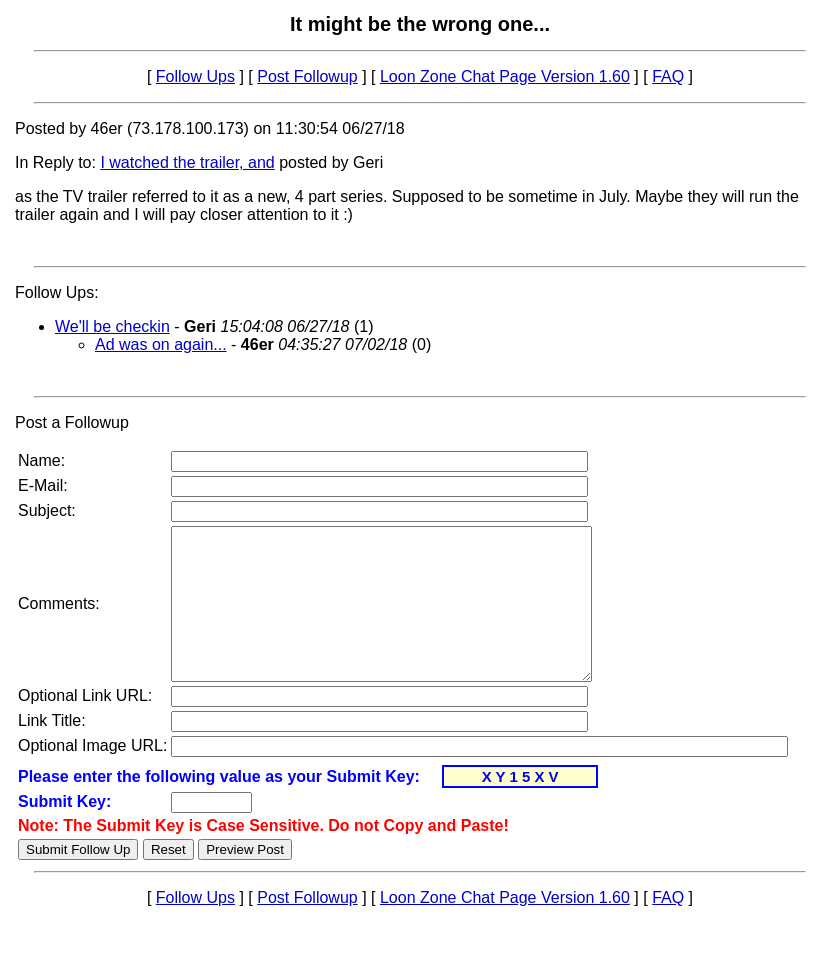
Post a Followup (72, 422)
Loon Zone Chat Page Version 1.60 (505, 76)
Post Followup (307, 76)
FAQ (668, 76)
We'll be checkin (112, 326)
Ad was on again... (161, 344)
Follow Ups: (57, 292)
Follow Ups (195, 76)
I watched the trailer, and (187, 162)
